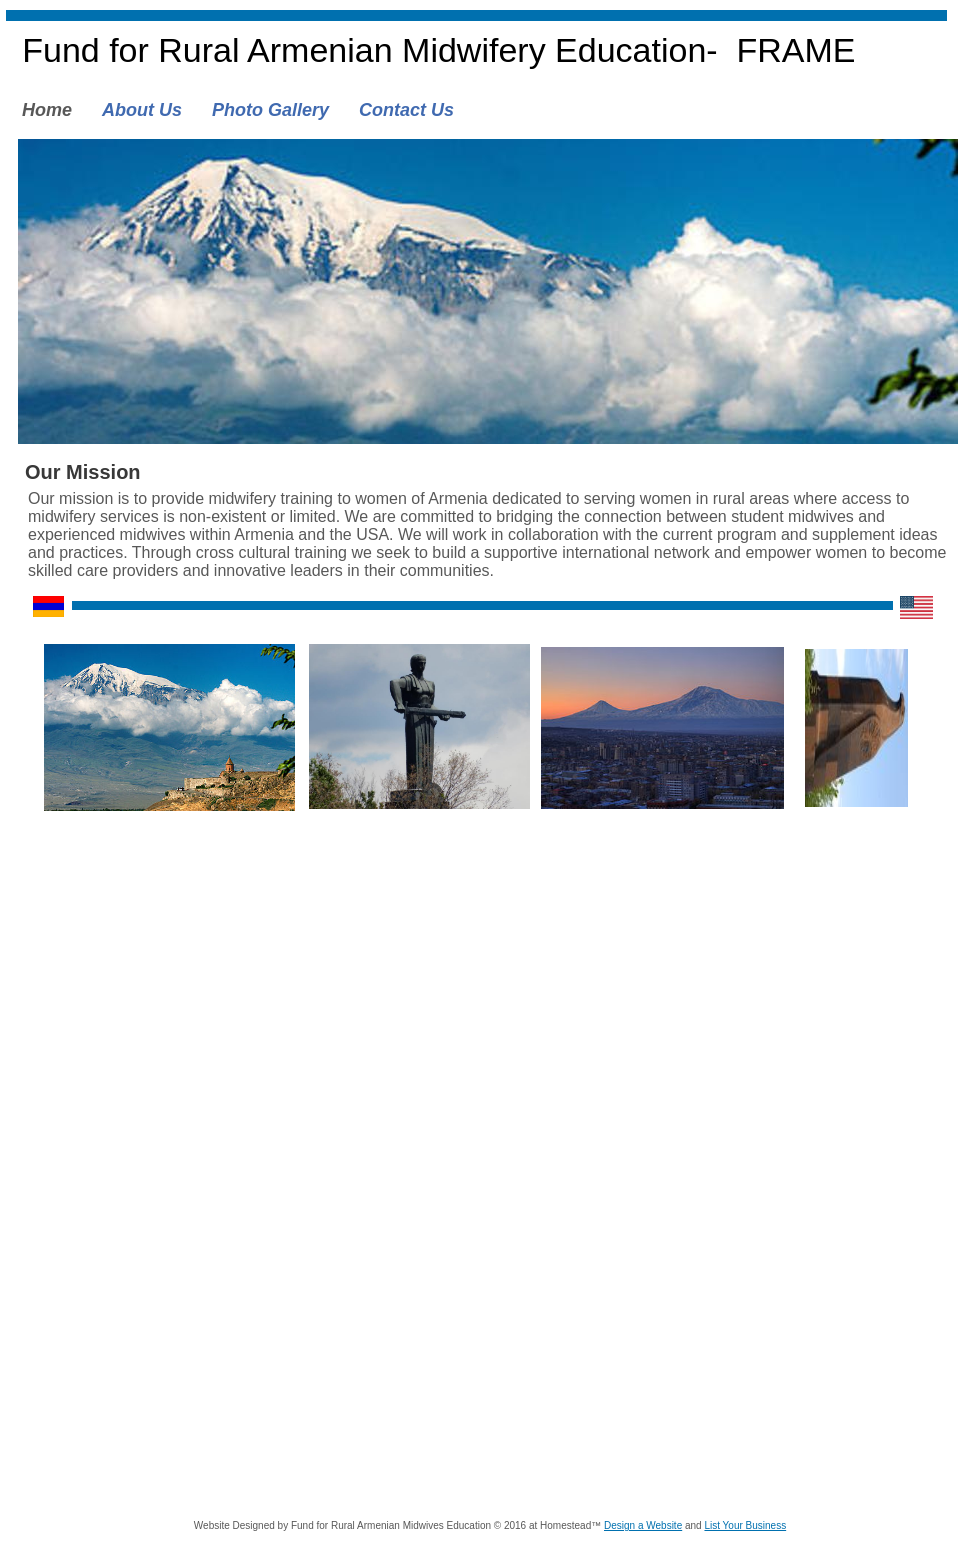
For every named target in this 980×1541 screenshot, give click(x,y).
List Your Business (745, 1525)
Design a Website (643, 1525)
